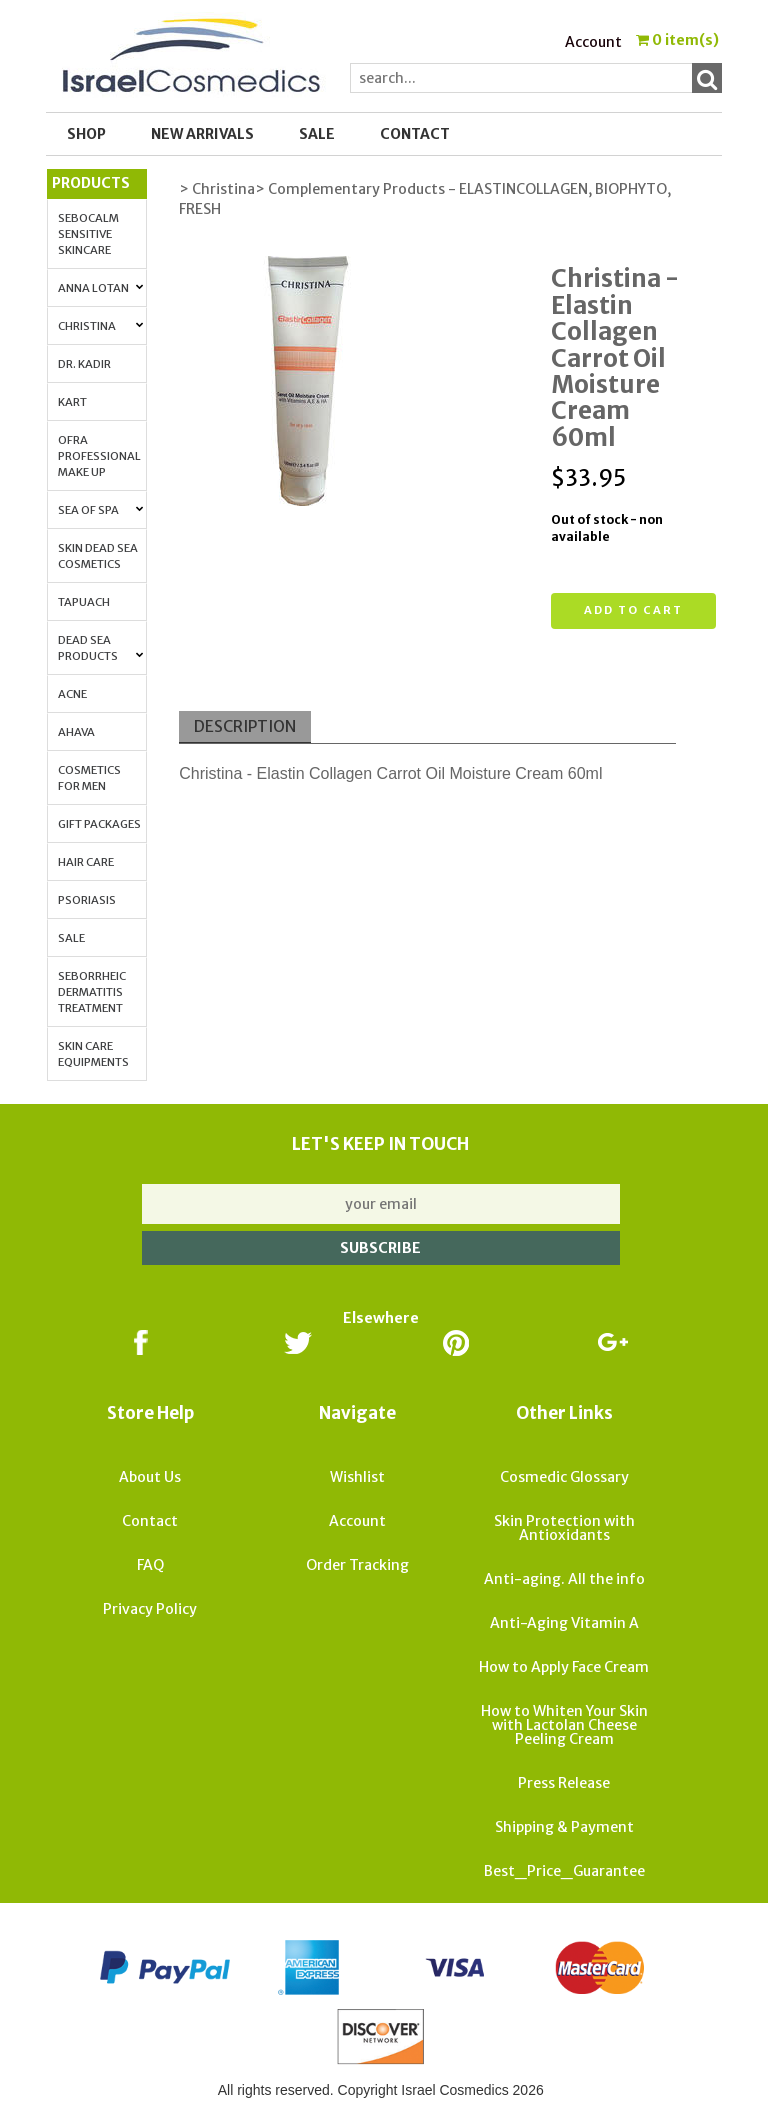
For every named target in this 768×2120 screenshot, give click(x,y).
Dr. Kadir (84, 364)
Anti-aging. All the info (564, 1579)
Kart (72, 402)
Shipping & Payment (564, 1827)
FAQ (150, 1565)
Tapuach (84, 602)
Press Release (564, 1783)
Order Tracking (357, 1565)
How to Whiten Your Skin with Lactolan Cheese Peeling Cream (564, 1725)
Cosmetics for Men (89, 778)
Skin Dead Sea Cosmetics (98, 556)
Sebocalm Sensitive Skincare (88, 234)
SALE (317, 134)
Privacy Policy (150, 1609)
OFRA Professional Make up (99, 456)
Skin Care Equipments (93, 1054)
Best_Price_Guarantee (564, 1871)
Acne (72, 694)
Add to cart (633, 610)
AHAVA (76, 732)
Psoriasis (87, 900)
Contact (415, 134)
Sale (71, 938)
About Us (150, 1477)
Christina (101, 326)
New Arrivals (202, 134)
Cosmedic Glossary (564, 1477)
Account (593, 42)
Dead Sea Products (101, 648)
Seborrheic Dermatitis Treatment (92, 992)
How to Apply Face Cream (564, 1667)
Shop (86, 134)
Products (91, 183)
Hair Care (86, 862)
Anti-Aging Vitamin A (564, 1623)
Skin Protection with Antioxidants (564, 1528)
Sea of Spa (101, 510)
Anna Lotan (101, 288)
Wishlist (357, 1477)
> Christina (217, 189)
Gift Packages (99, 824)
